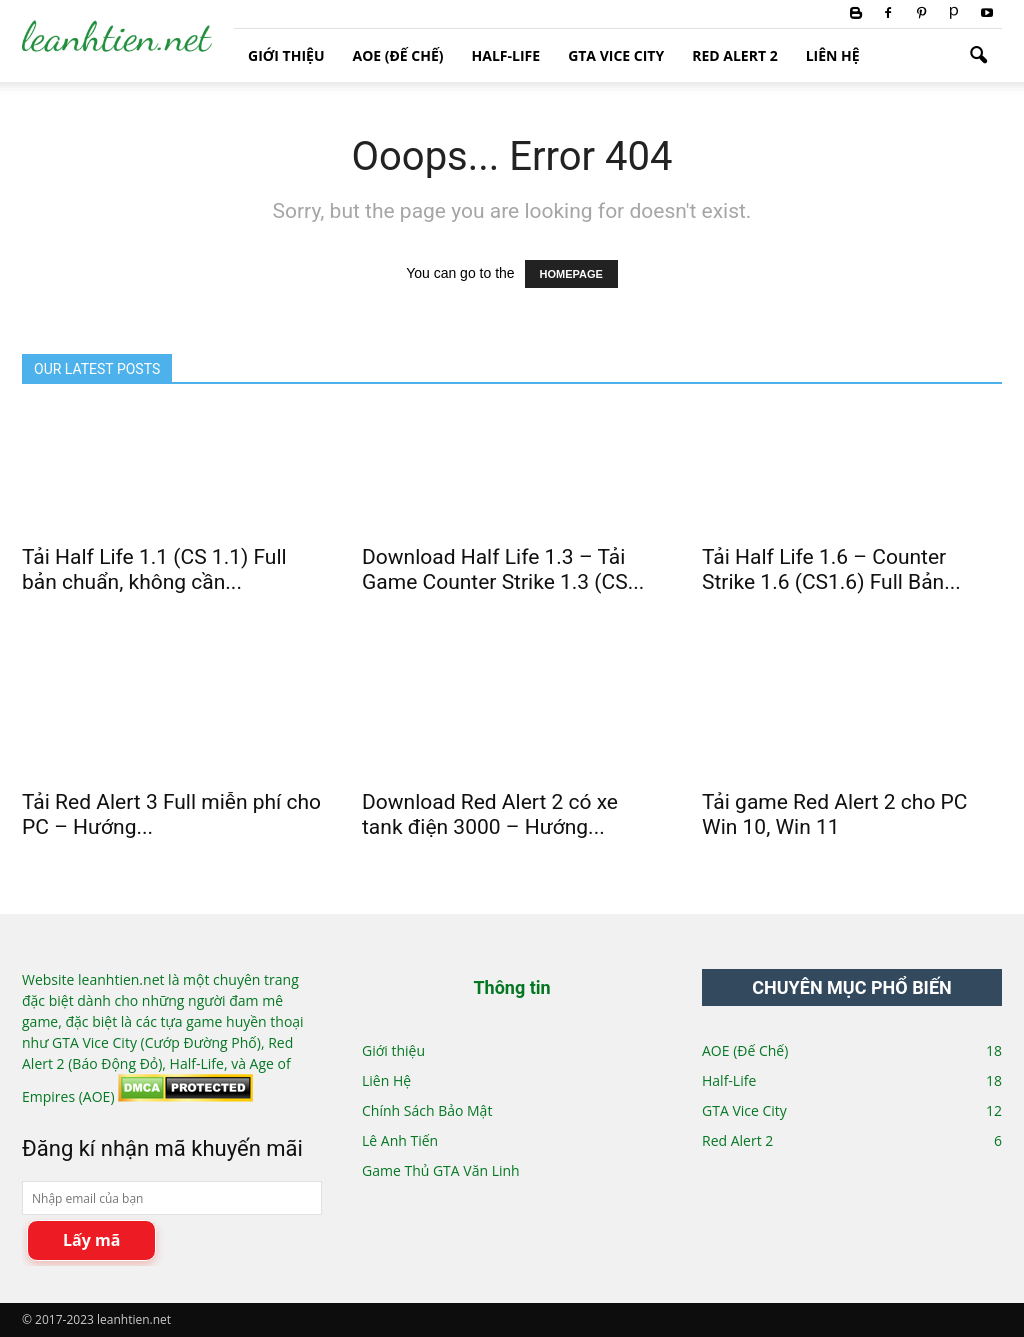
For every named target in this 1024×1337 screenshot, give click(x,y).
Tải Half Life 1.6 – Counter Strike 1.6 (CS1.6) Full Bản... (831, 569)
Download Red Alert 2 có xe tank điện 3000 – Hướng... (490, 814)
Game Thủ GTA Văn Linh (441, 1170)
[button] (978, 56)
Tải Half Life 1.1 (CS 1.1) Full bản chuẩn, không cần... (154, 569)
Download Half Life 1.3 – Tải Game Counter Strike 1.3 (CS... (503, 569)
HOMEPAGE (571, 274)
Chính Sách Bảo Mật (427, 1110)
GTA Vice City (616, 55)
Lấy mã (91, 1240)
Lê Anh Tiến (400, 1140)
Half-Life (506, 55)
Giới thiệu (286, 55)
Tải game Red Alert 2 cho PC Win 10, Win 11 (835, 814)
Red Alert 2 (734, 55)
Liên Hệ (833, 55)
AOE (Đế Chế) (397, 55)
